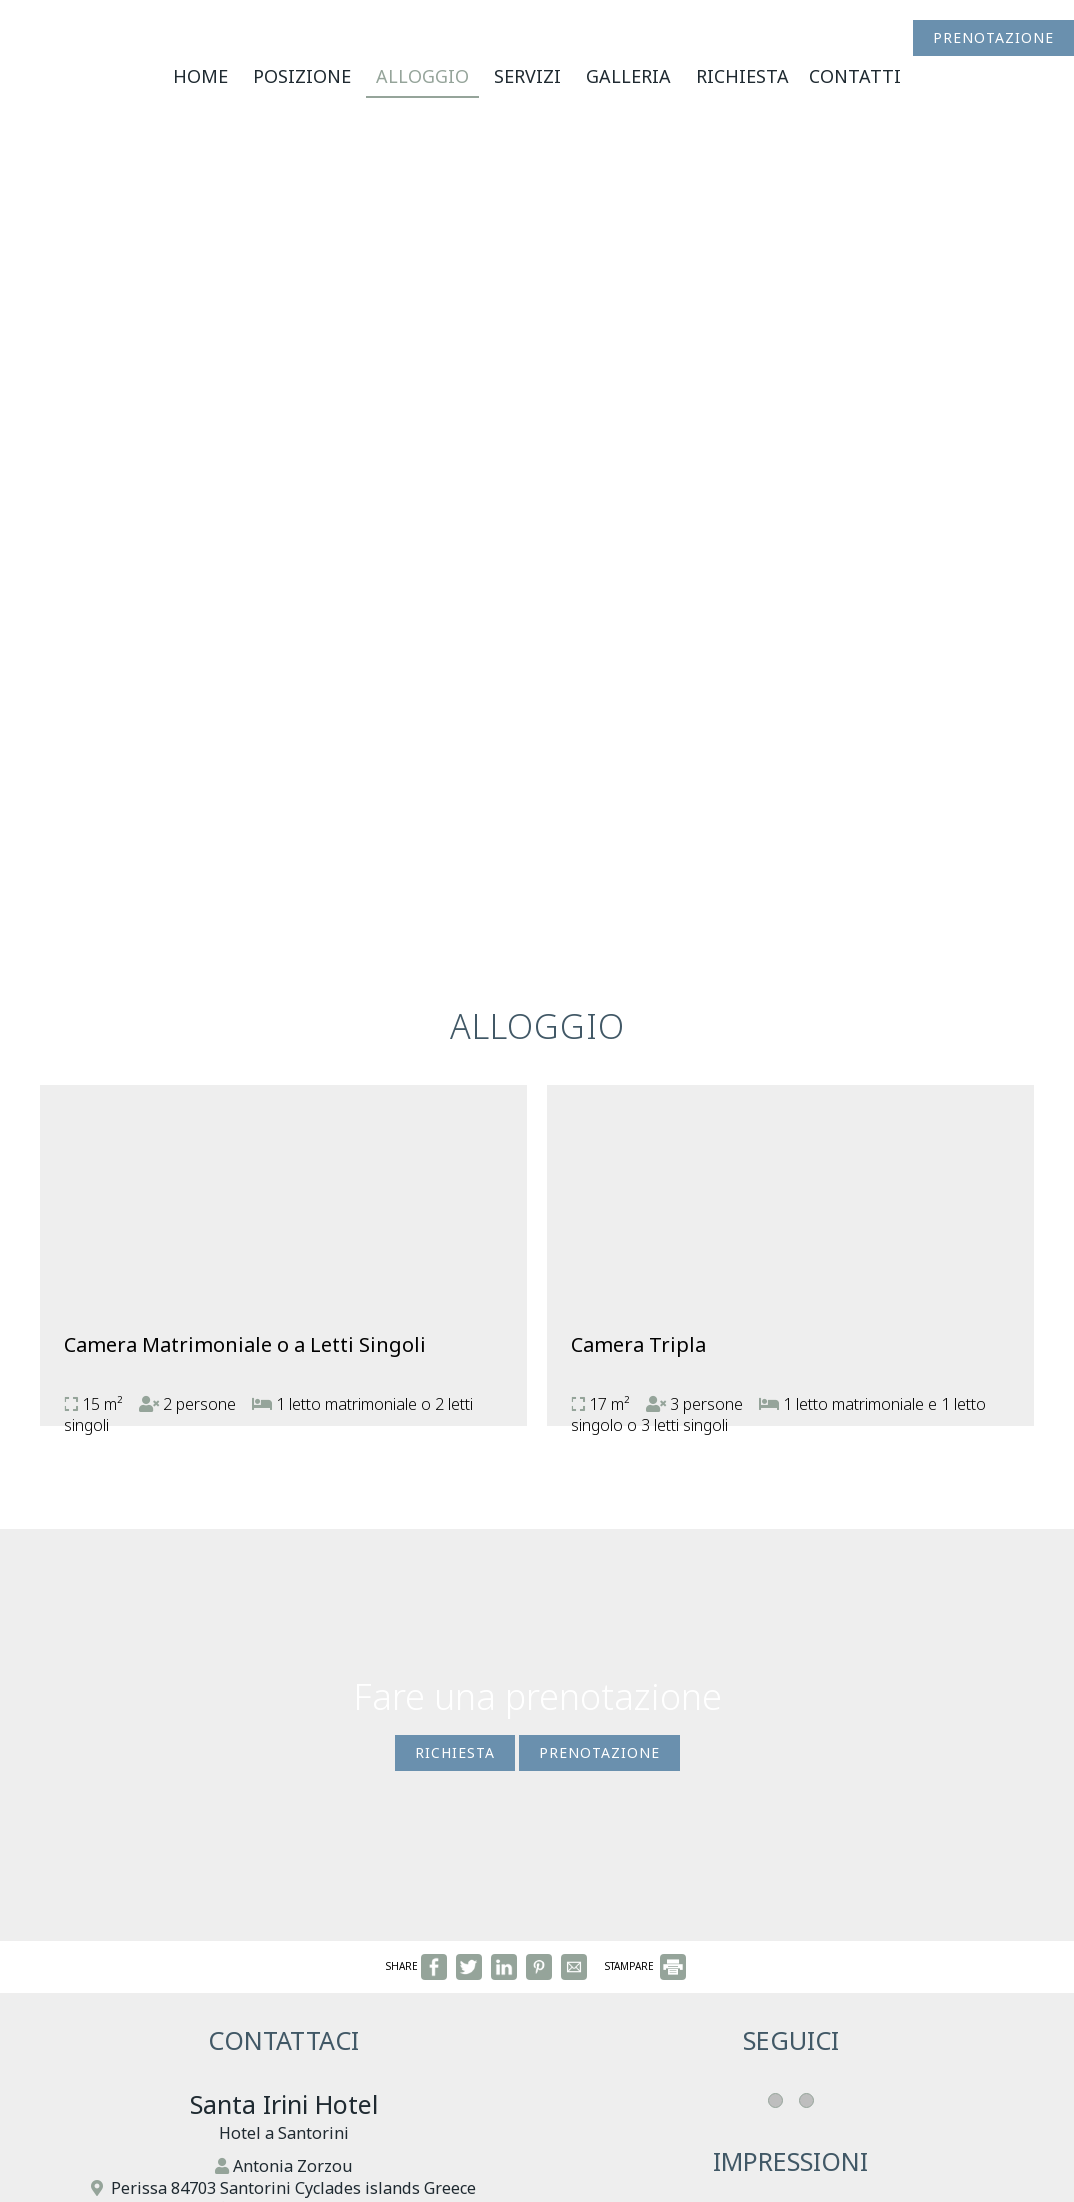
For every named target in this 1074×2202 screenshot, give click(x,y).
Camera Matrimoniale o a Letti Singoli (245, 1344)
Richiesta (742, 76)
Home (200, 76)
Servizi (527, 76)
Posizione (302, 76)
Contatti (855, 76)
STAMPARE (645, 1966)
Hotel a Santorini (284, 2133)
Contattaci (283, 2040)
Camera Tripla (638, 1344)
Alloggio (422, 76)
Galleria (628, 76)
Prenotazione (993, 37)
